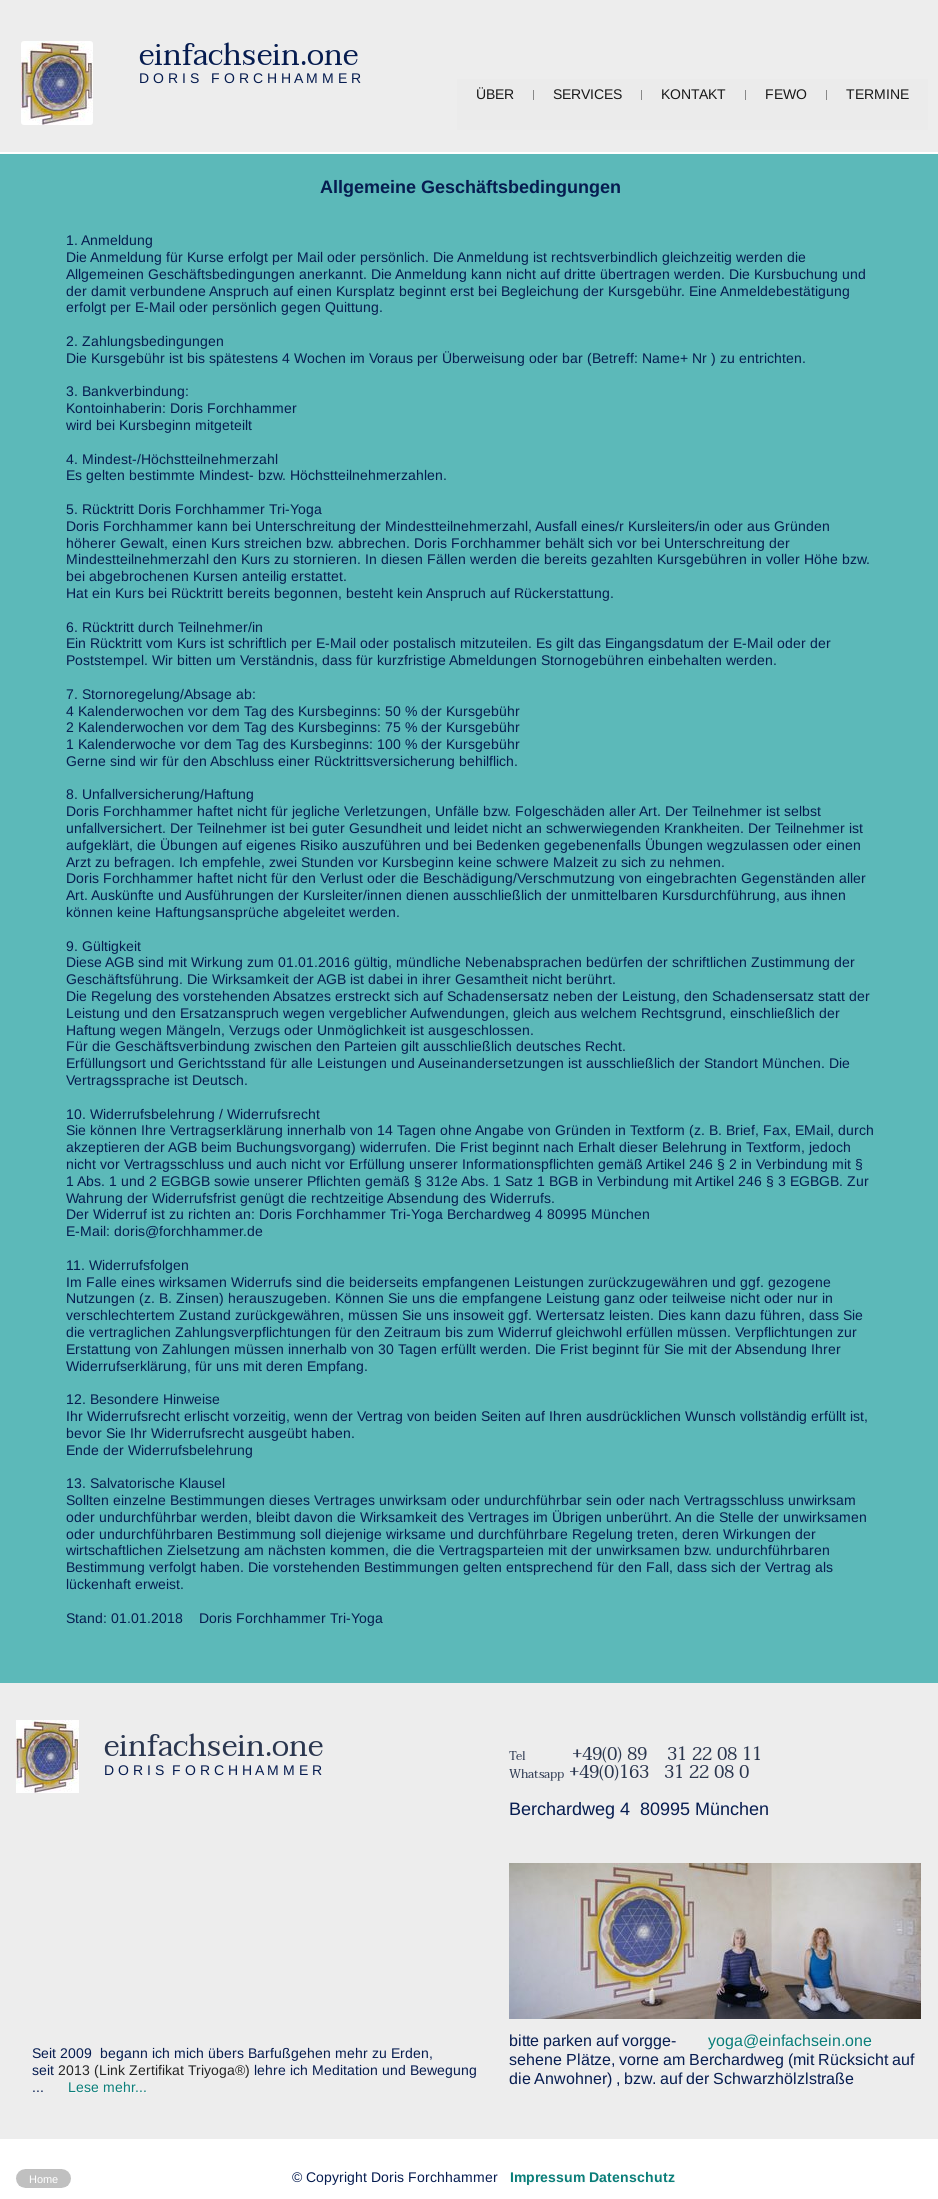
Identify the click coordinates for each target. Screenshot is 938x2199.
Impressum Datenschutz (592, 2177)
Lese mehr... (107, 2087)
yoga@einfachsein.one (788, 2040)
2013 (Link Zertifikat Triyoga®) (154, 2070)
